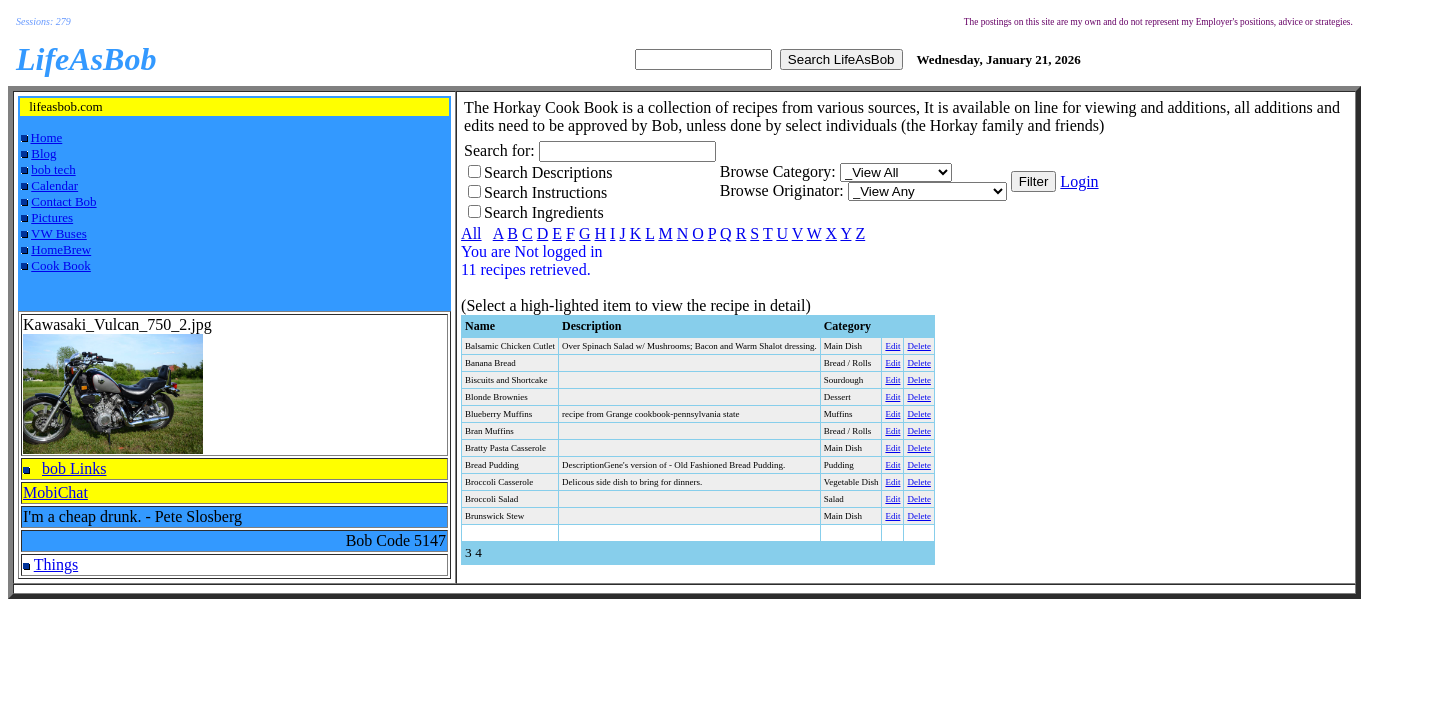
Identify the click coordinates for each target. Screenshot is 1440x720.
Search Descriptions (548, 172)
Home (47, 137)
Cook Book (61, 265)
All (471, 233)
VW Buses (59, 233)
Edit (892, 346)
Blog (43, 153)
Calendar (54, 185)
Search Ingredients (544, 212)
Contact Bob (63, 201)
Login (1079, 181)
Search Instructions (545, 192)
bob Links (74, 468)
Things (56, 564)
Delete (918, 346)
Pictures (52, 217)
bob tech (53, 169)
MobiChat (55, 492)
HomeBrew (61, 249)
